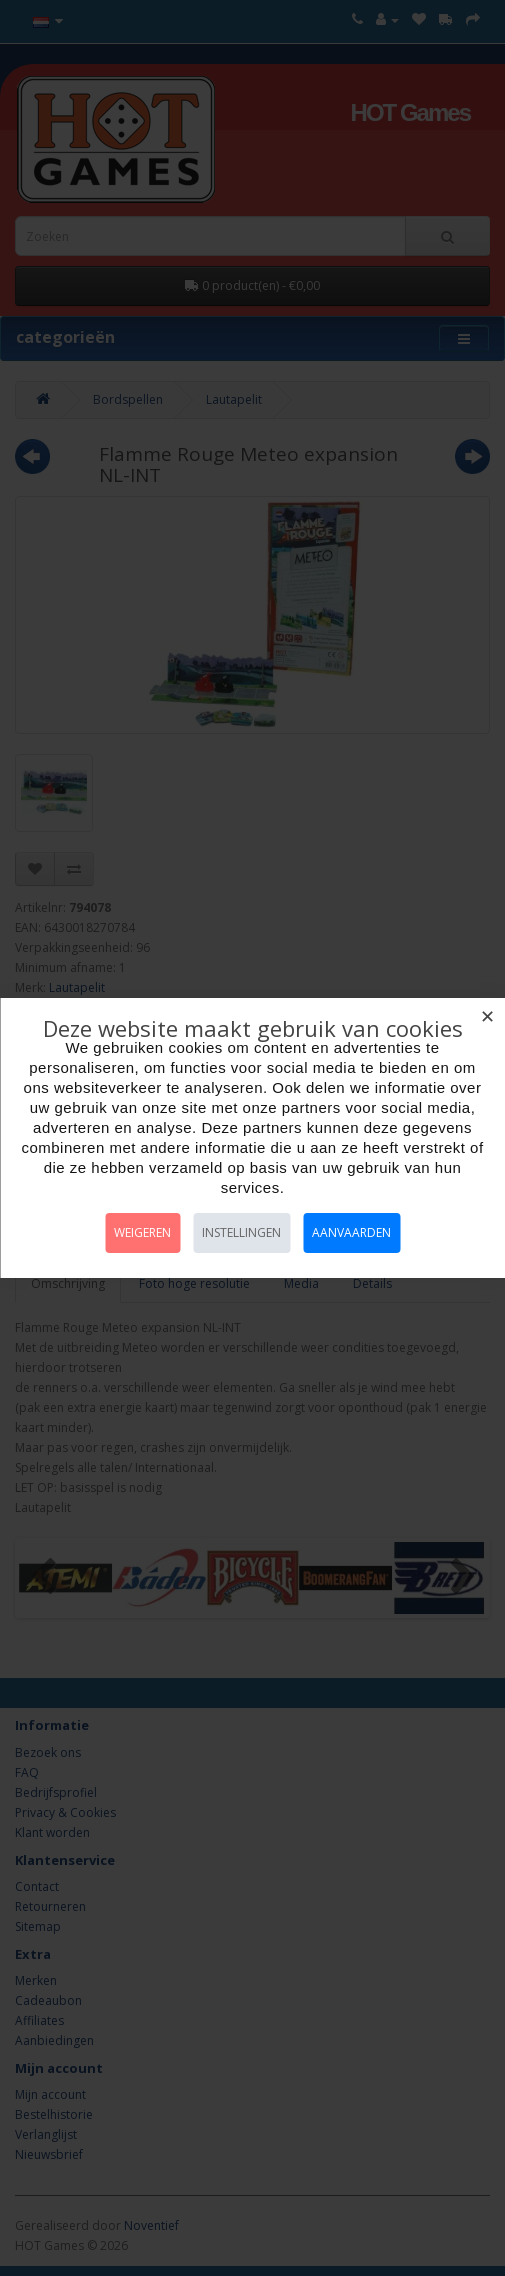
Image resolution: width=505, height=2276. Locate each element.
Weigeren (142, 1232)
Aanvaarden (351, 1232)
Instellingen (241, 1232)
